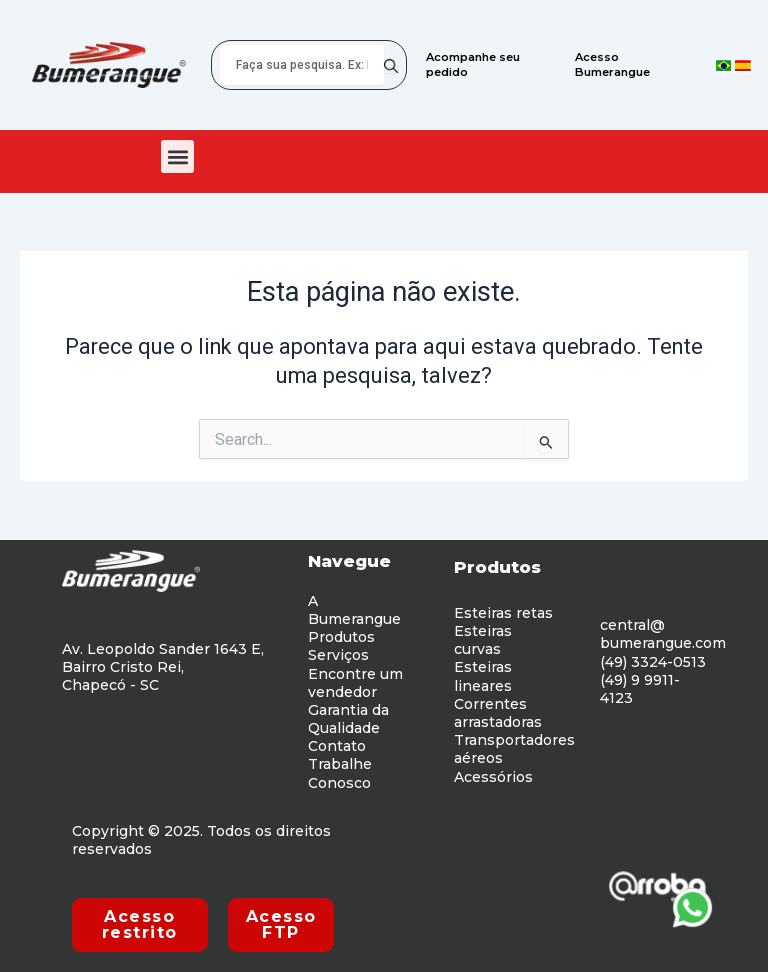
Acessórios (493, 777)
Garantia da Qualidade (348, 719)
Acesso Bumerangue (613, 65)
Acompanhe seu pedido (473, 65)
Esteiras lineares (483, 676)
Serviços (338, 655)
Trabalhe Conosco (340, 773)
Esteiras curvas (483, 640)
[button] (177, 156)
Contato (337, 746)
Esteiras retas (503, 613)
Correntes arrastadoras (498, 713)
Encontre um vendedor (355, 683)
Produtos (341, 637)
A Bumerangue (354, 610)
